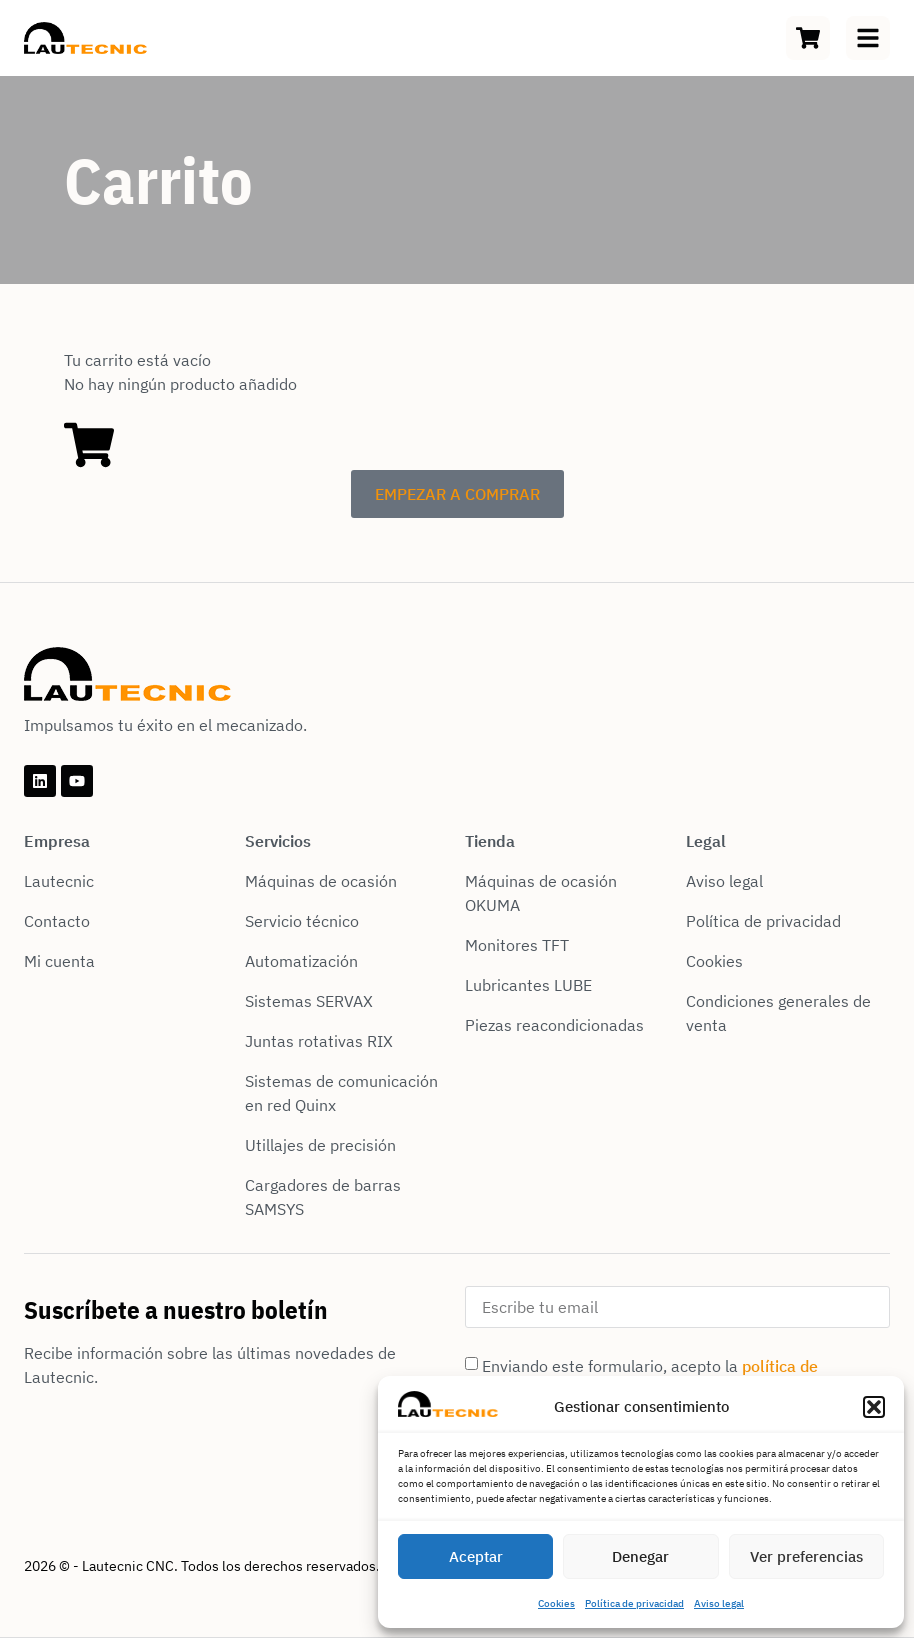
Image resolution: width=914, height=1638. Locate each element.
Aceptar (476, 1556)
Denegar (640, 1556)
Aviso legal (719, 1603)
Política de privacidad (634, 1603)
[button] (874, 1407)
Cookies (556, 1603)
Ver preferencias (806, 1556)
